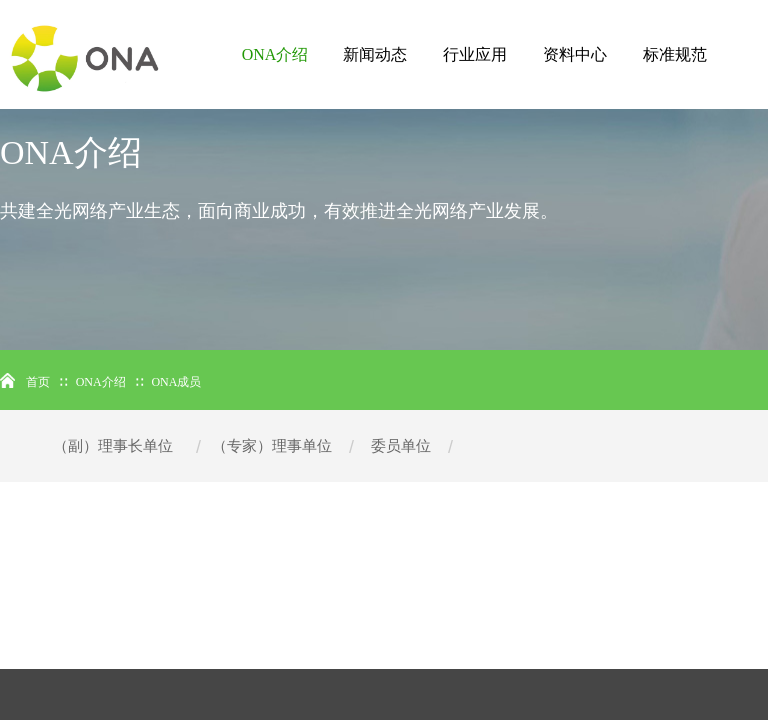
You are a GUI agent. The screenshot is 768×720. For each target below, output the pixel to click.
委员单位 (401, 446)
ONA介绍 (275, 54)
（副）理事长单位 (113, 446)
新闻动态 (375, 54)
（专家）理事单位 (272, 446)
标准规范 (675, 54)
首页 (38, 382)
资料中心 (575, 54)
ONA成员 (176, 382)
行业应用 (475, 54)
